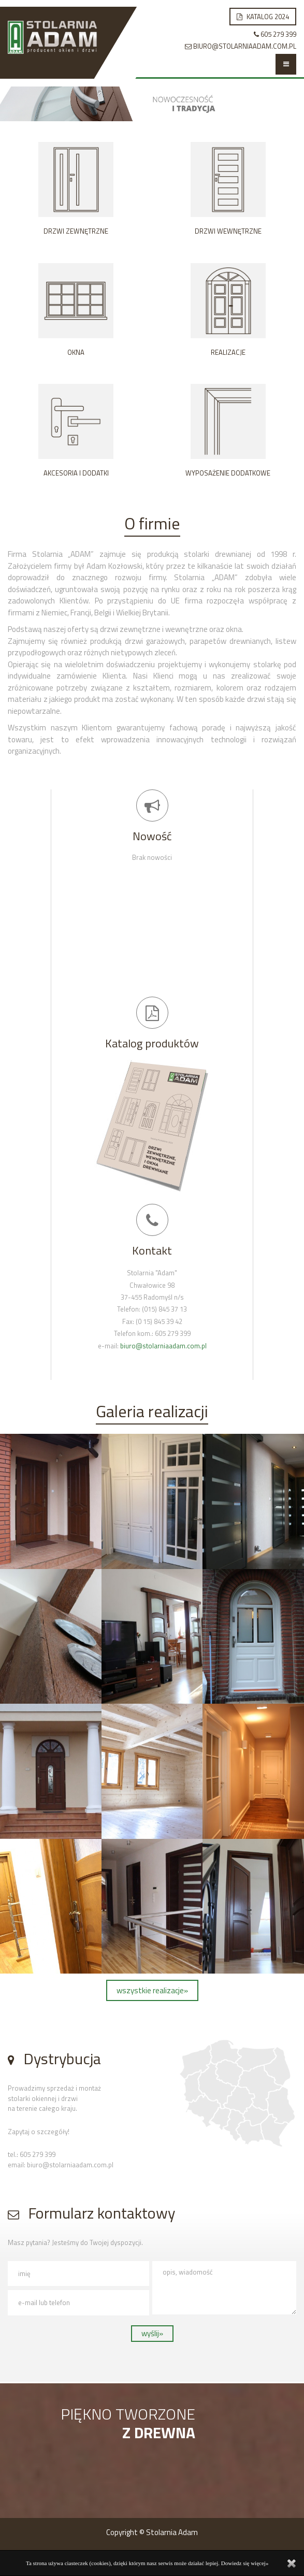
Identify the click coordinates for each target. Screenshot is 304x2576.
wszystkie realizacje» (152, 1990)
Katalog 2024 (263, 16)
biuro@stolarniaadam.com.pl (163, 1346)
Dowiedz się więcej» (245, 2563)
